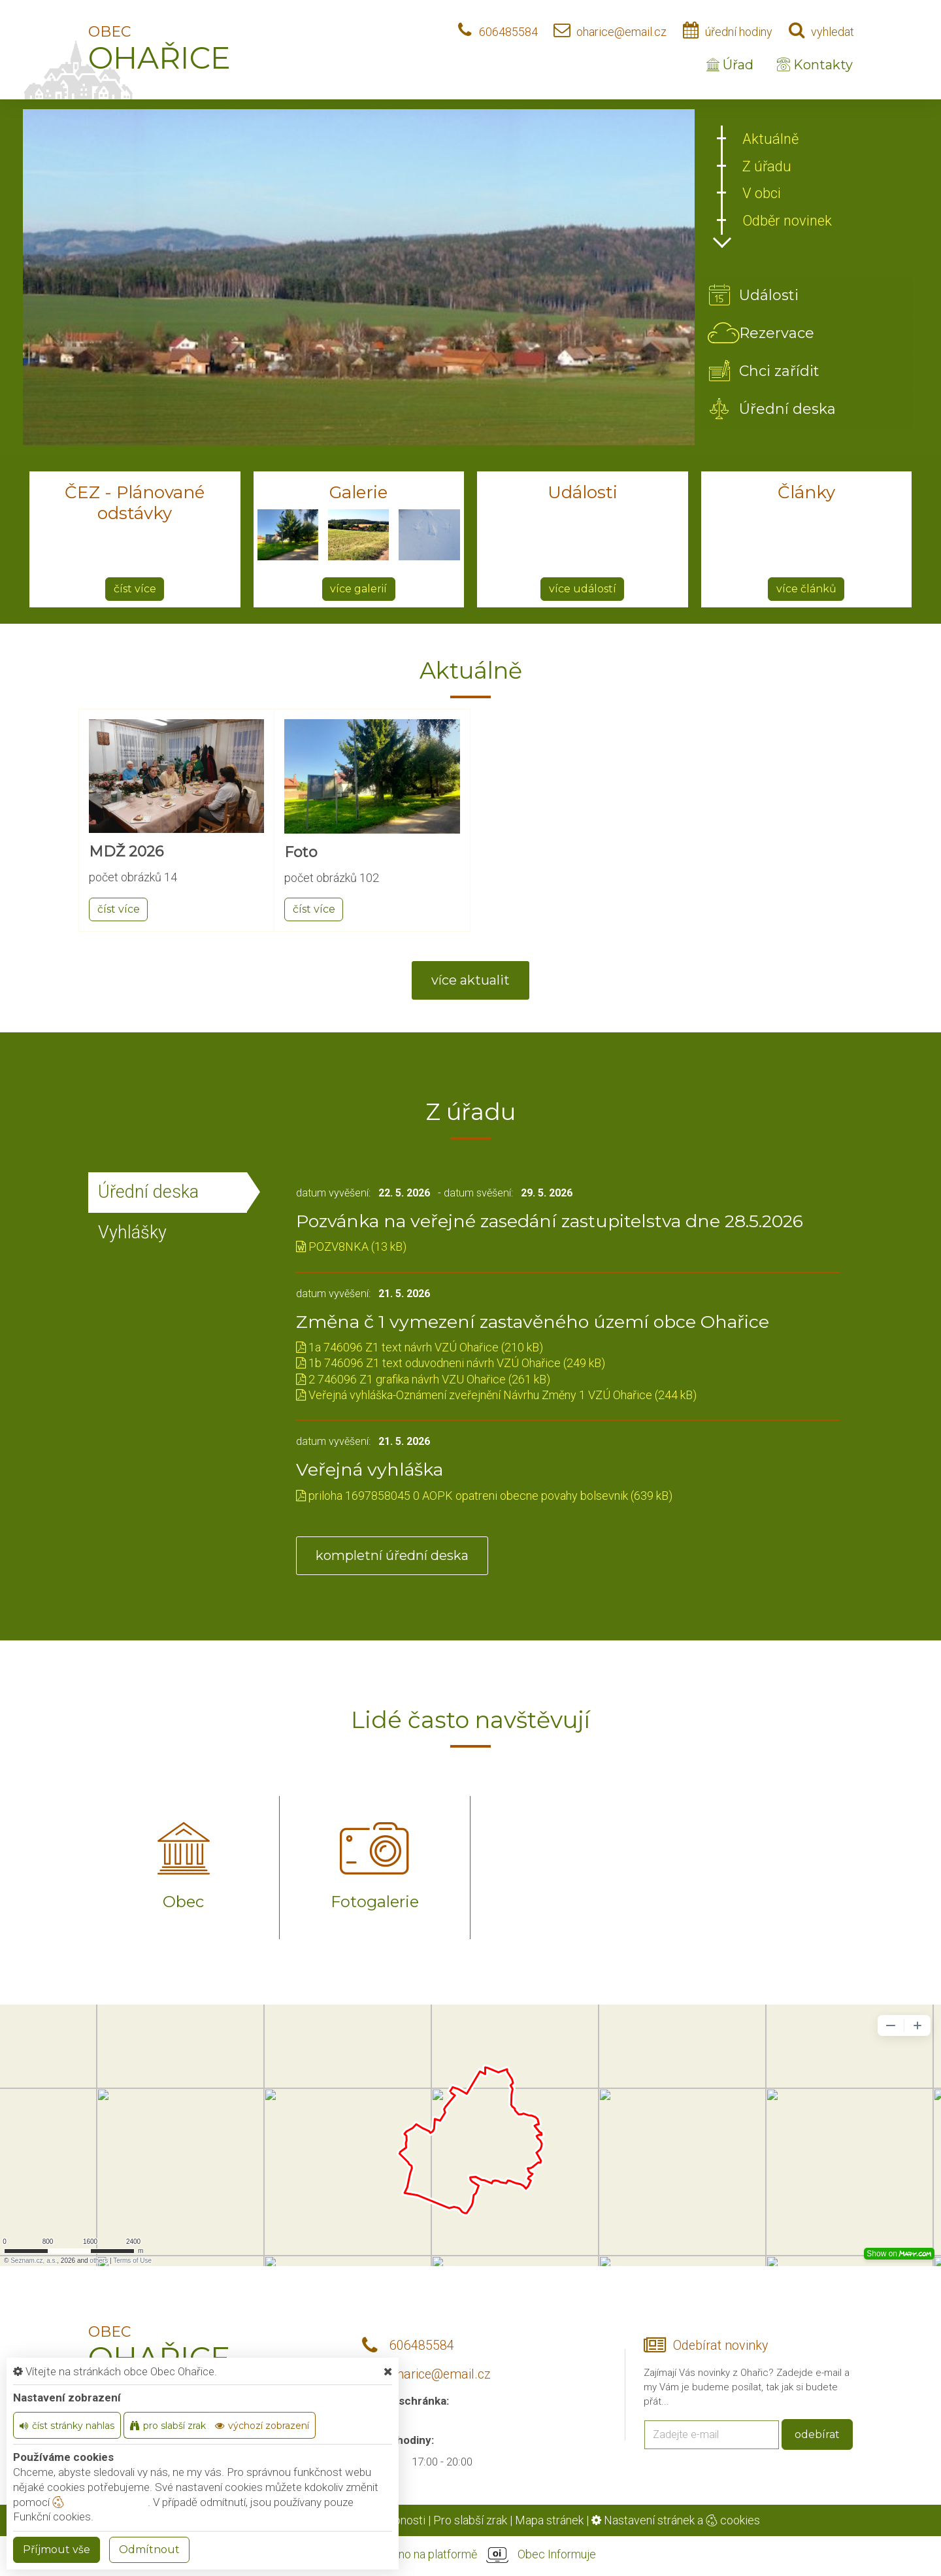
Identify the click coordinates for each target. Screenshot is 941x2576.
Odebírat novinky (720, 2345)
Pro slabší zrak (470, 2520)
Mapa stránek (549, 2520)
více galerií (358, 589)
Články (806, 492)
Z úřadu (766, 166)
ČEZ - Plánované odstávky (135, 503)
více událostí (582, 589)
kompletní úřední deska (392, 1555)
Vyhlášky (132, 1232)
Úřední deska (148, 1191)
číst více (135, 589)
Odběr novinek (787, 220)
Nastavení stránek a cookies (675, 2520)
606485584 (508, 32)
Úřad (729, 65)
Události (583, 492)
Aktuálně (770, 139)
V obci (761, 193)
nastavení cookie (100, 2502)
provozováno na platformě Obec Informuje (470, 2555)
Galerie (358, 492)
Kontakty (815, 65)
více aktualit (470, 980)
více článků (806, 589)
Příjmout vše (56, 2549)
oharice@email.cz (621, 32)
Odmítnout (149, 2549)
